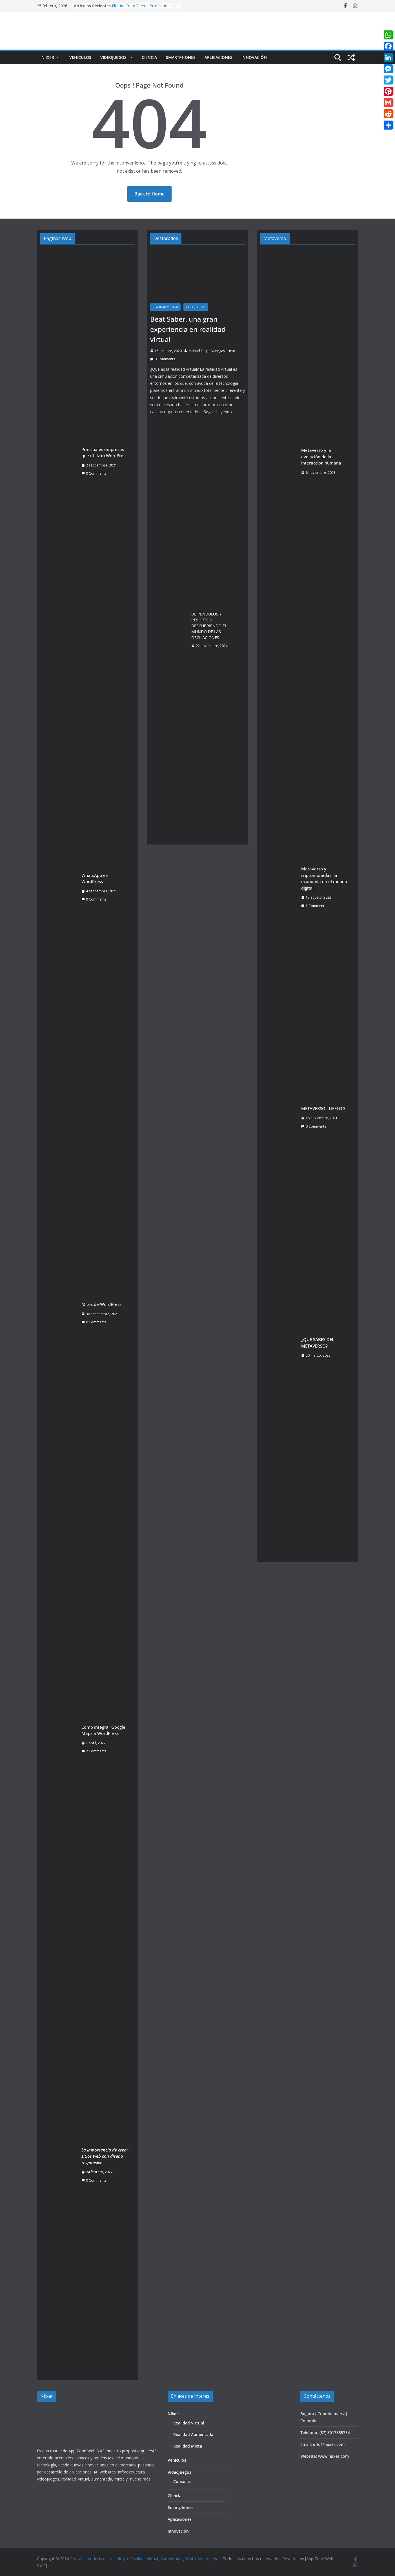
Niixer (47, 57)
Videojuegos (113, 57)
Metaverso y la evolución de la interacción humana (321, 456)
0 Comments (93, 473)
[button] (57, 57)
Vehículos (80, 57)
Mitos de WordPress (101, 1304)
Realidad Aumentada (193, 2434)
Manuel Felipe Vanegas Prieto (211, 350)
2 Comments (93, 1751)
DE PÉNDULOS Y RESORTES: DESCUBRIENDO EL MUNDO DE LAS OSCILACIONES (209, 625)
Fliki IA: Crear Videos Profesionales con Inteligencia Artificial (143, 8)
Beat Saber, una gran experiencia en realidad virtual (188, 329)
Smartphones (181, 57)
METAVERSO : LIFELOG (323, 1108)
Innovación (254, 57)
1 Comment (312, 905)
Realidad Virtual (165, 307)
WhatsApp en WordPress (94, 878)
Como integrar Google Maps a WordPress (103, 1730)
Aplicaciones (218, 57)
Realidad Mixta (187, 2446)
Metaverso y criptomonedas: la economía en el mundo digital (324, 878)
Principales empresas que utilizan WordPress (104, 452)
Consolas (182, 2481)
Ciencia (149, 57)
